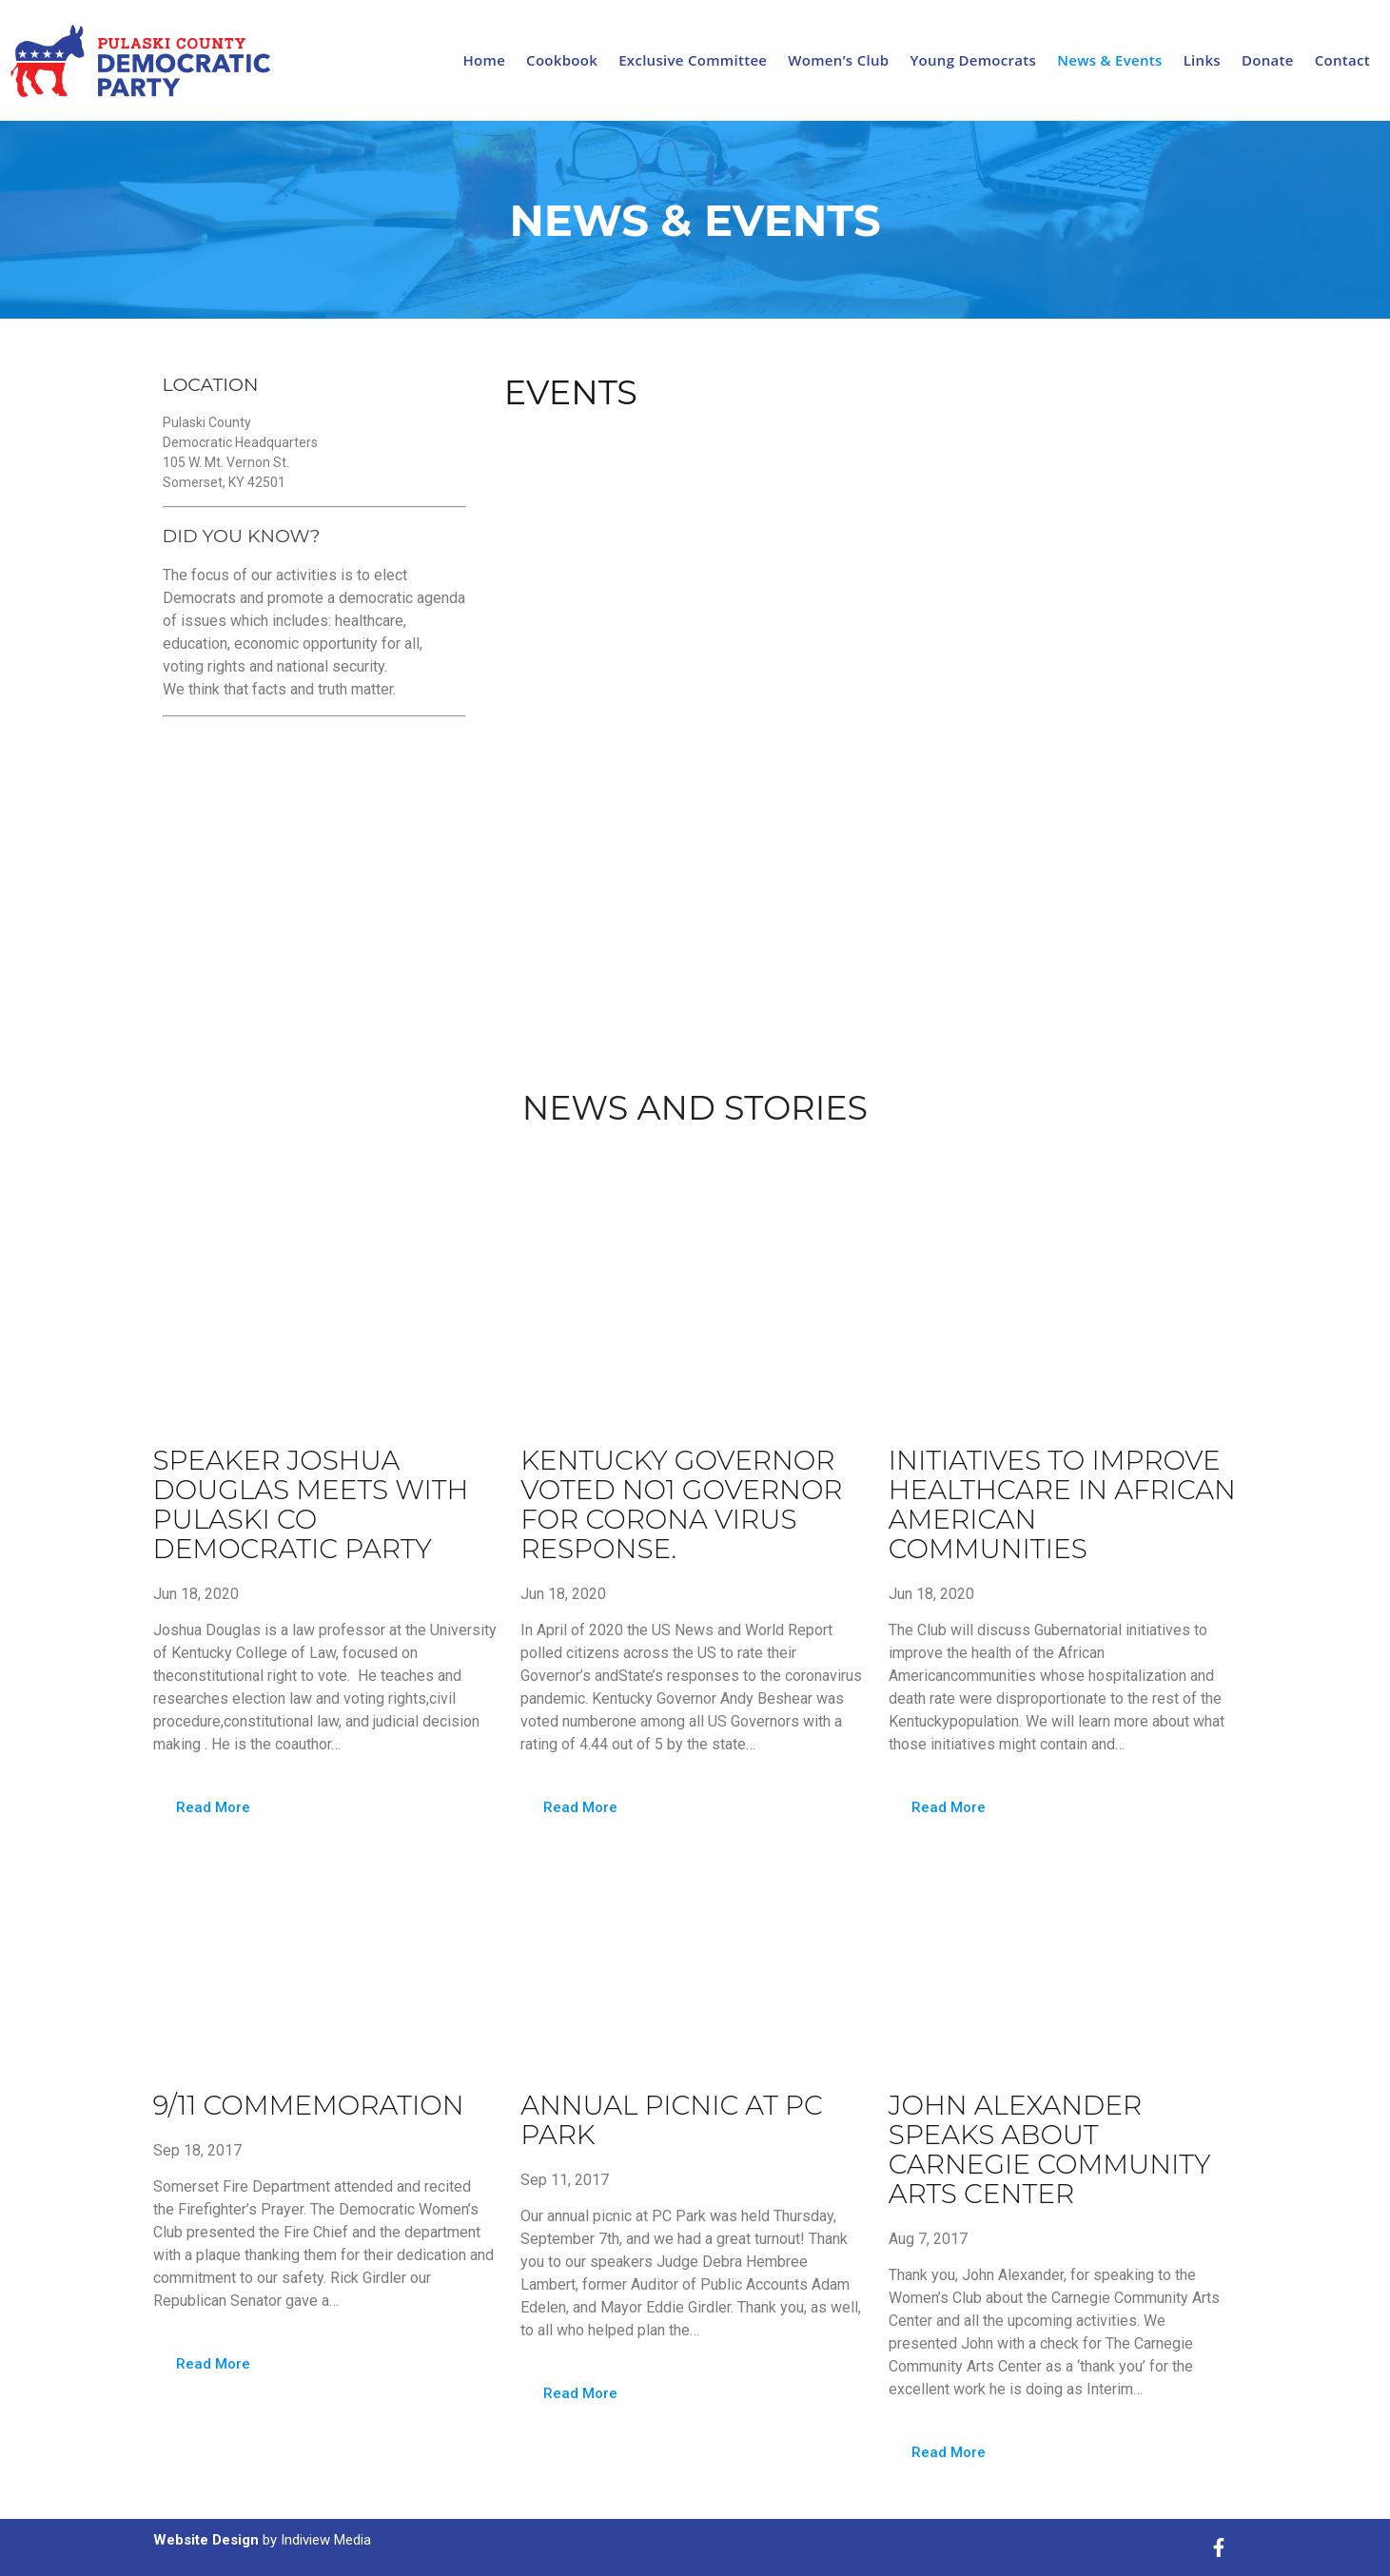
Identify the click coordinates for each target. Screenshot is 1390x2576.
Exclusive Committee (692, 59)
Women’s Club (838, 59)
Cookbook (561, 59)
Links (1202, 59)
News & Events (1110, 59)
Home (484, 59)
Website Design (206, 2539)
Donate (1268, 59)
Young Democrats (973, 59)
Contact (1342, 59)
